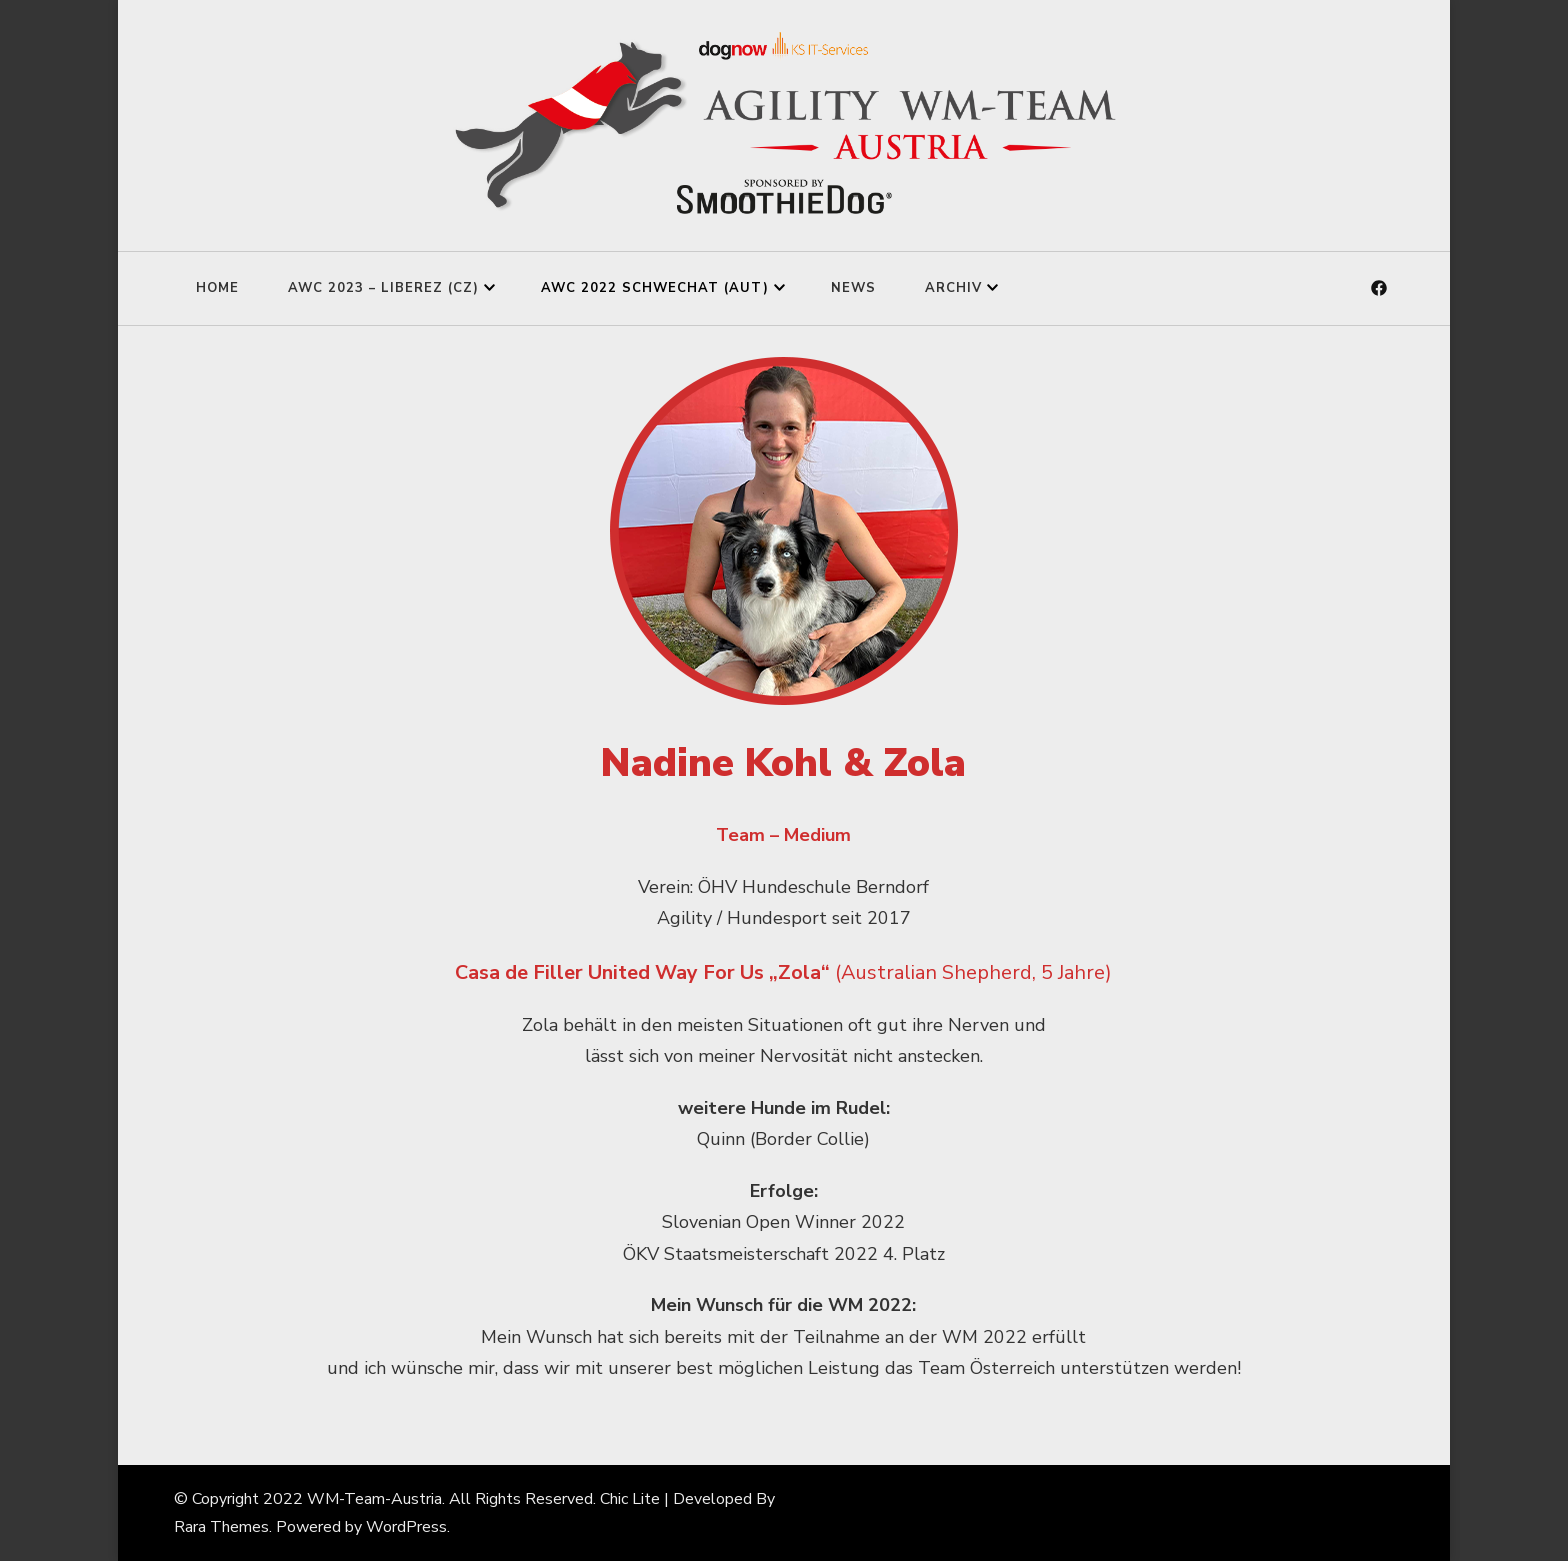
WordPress (406, 1527)
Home (217, 288)
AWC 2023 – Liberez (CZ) (383, 288)
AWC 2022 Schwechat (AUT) (655, 288)
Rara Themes (221, 1527)
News (853, 288)
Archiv (953, 288)
